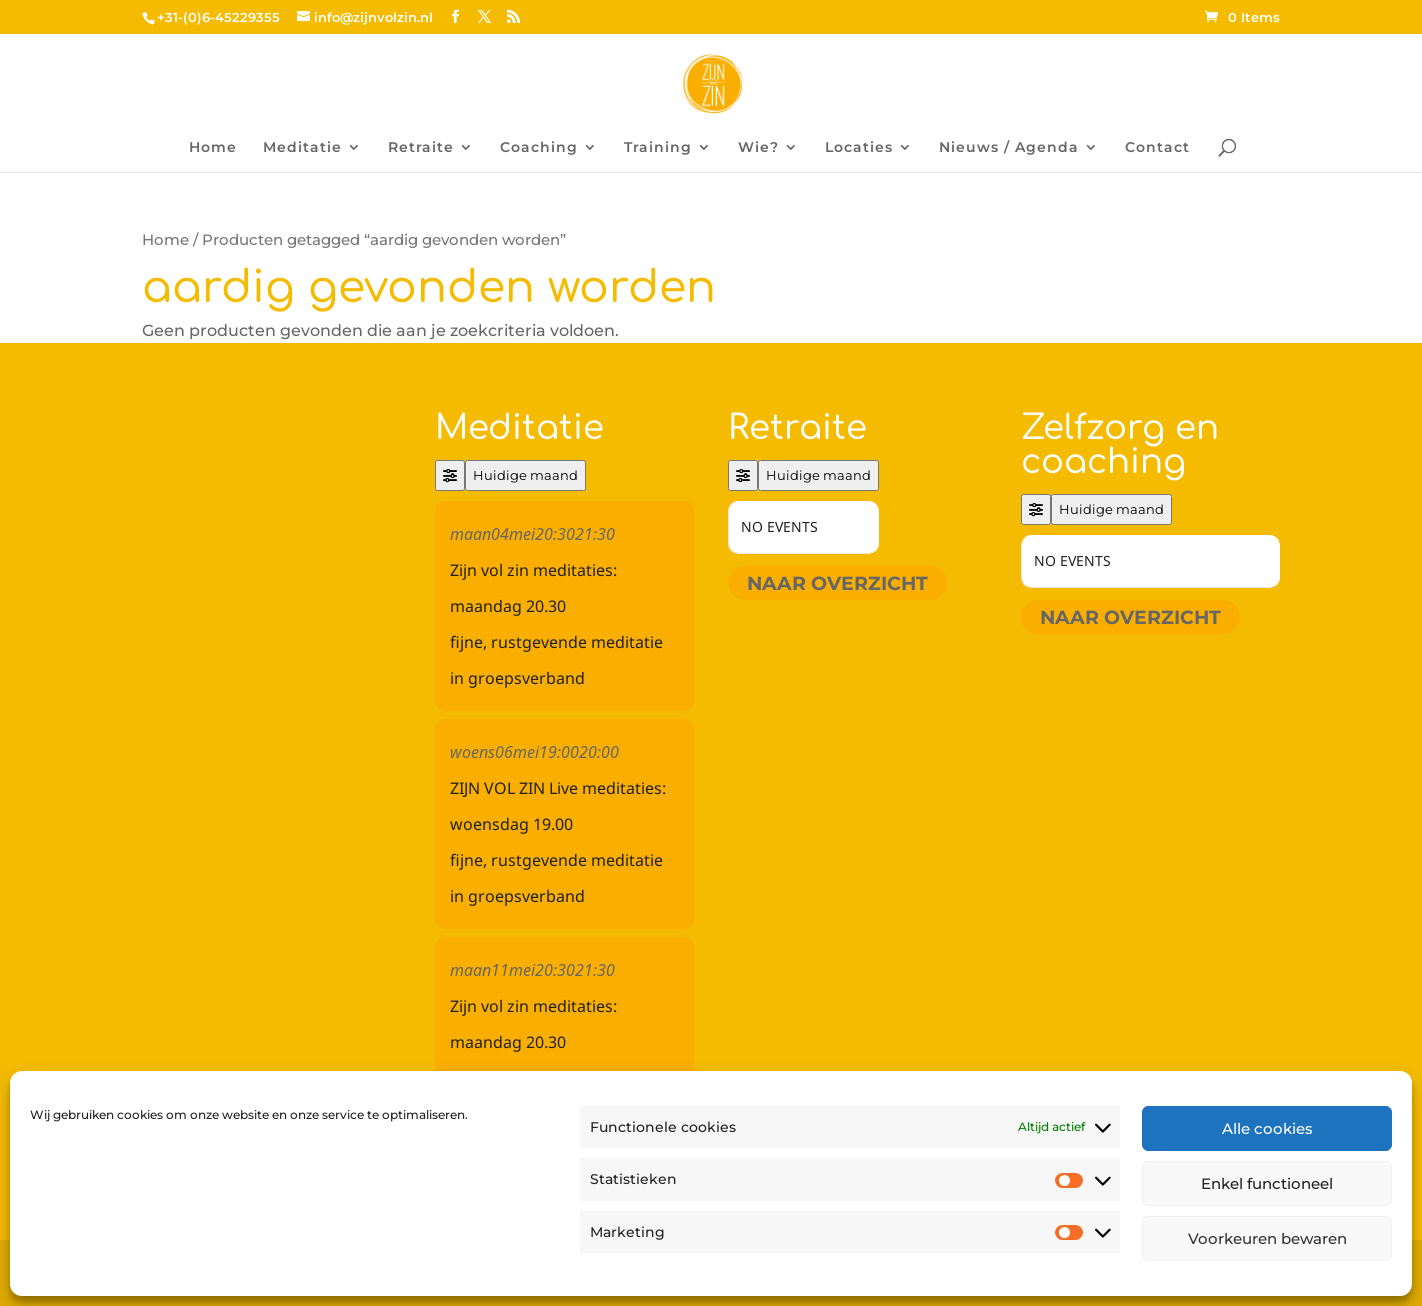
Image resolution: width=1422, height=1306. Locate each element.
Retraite (421, 148)
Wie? (758, 148)
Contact (1157, 148)
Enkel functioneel (1267, 1183)
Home (213, 148)
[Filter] (450, 475)
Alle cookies (1267, 1128)
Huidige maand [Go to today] (525, 475)
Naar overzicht (837, 582)
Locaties (859, 148)
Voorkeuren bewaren (1267, 1238)
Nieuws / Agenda (1009, 148)
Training (658, 148)
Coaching (539, 148)
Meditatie (302, 148)
